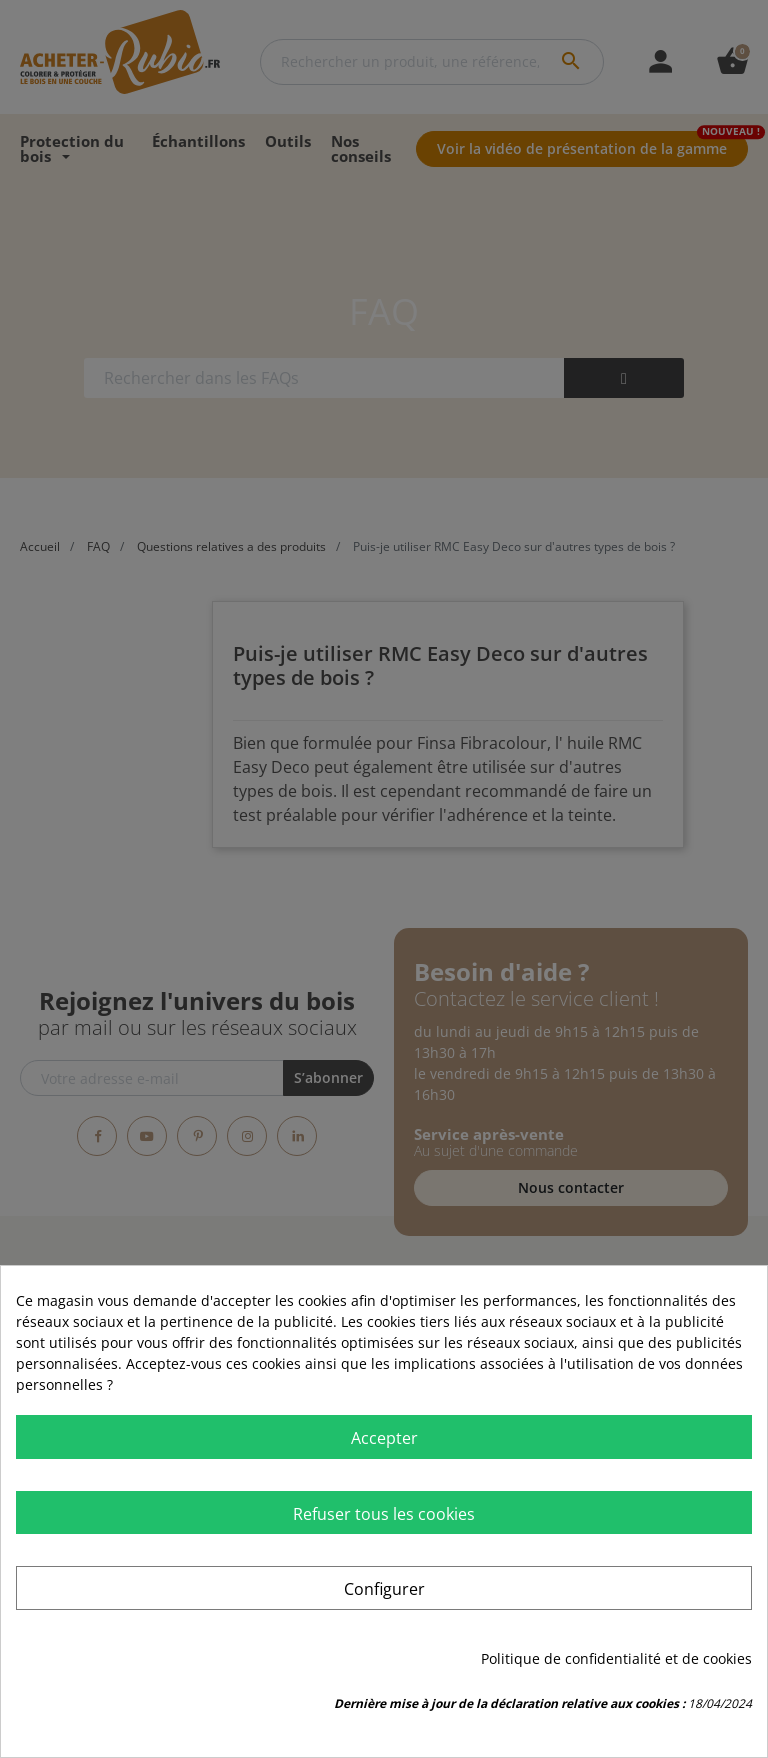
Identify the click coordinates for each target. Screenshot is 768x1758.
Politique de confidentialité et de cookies (616, 1658)
